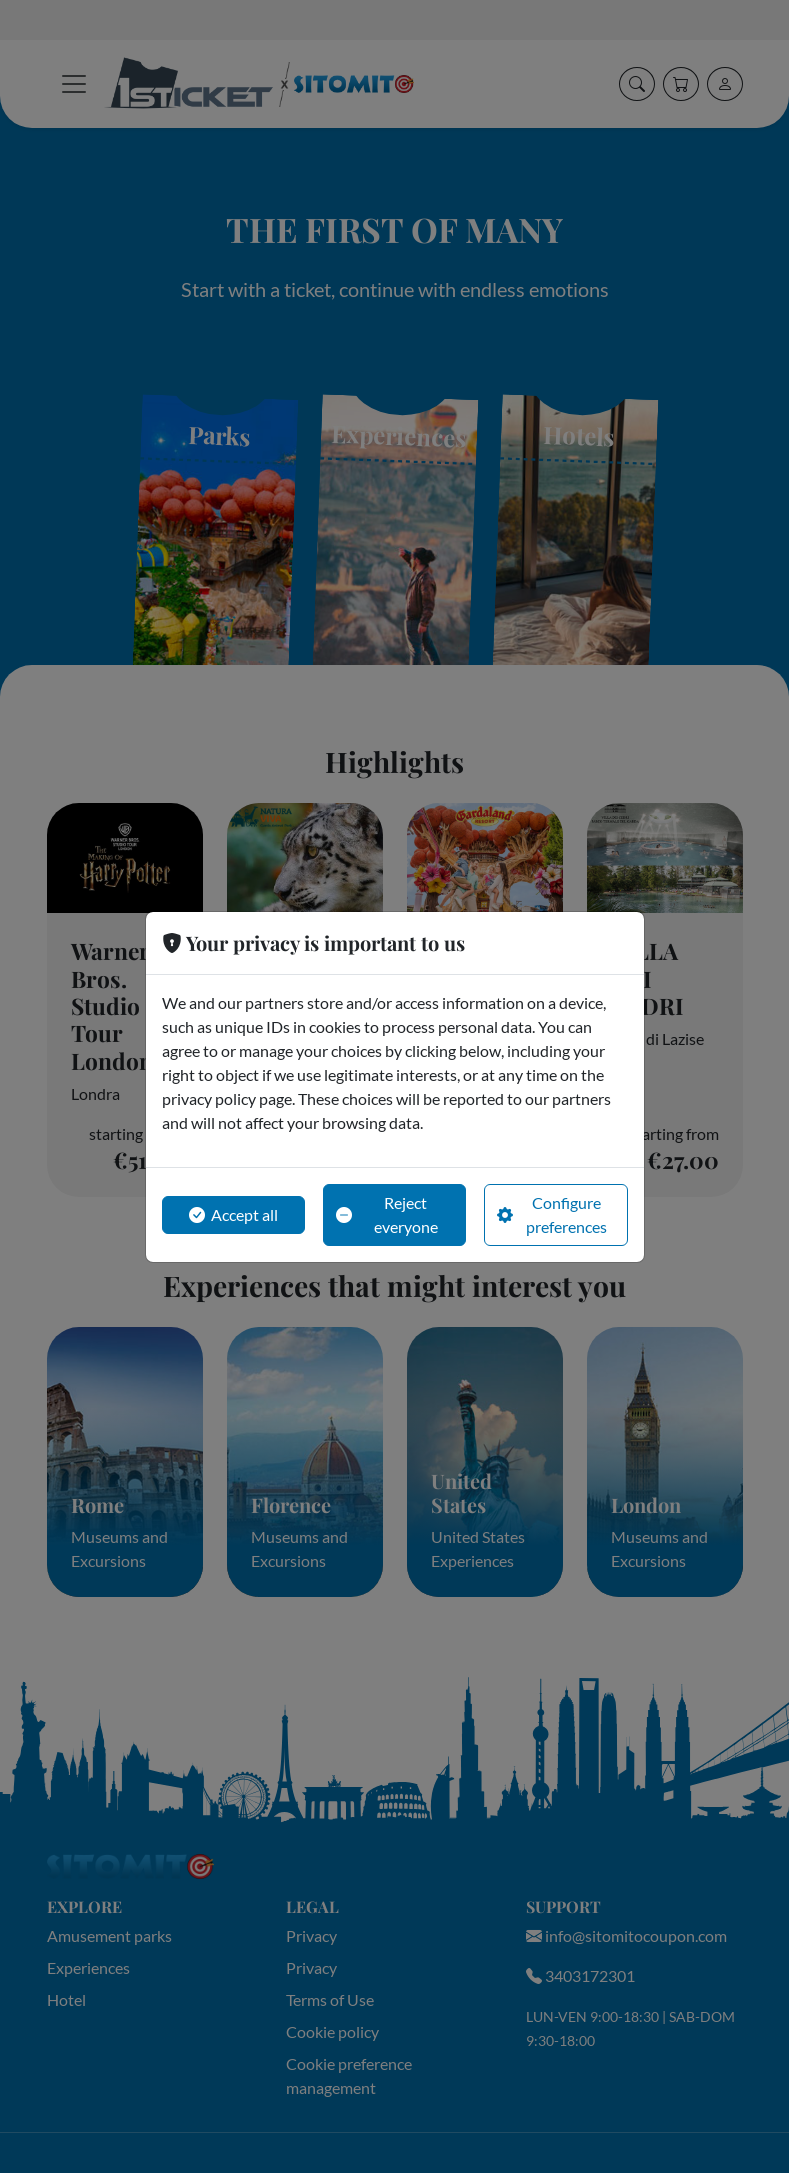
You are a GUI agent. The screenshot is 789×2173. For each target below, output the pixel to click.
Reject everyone (387, 1214)
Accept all (233, 1215)
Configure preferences (552, 1214)
